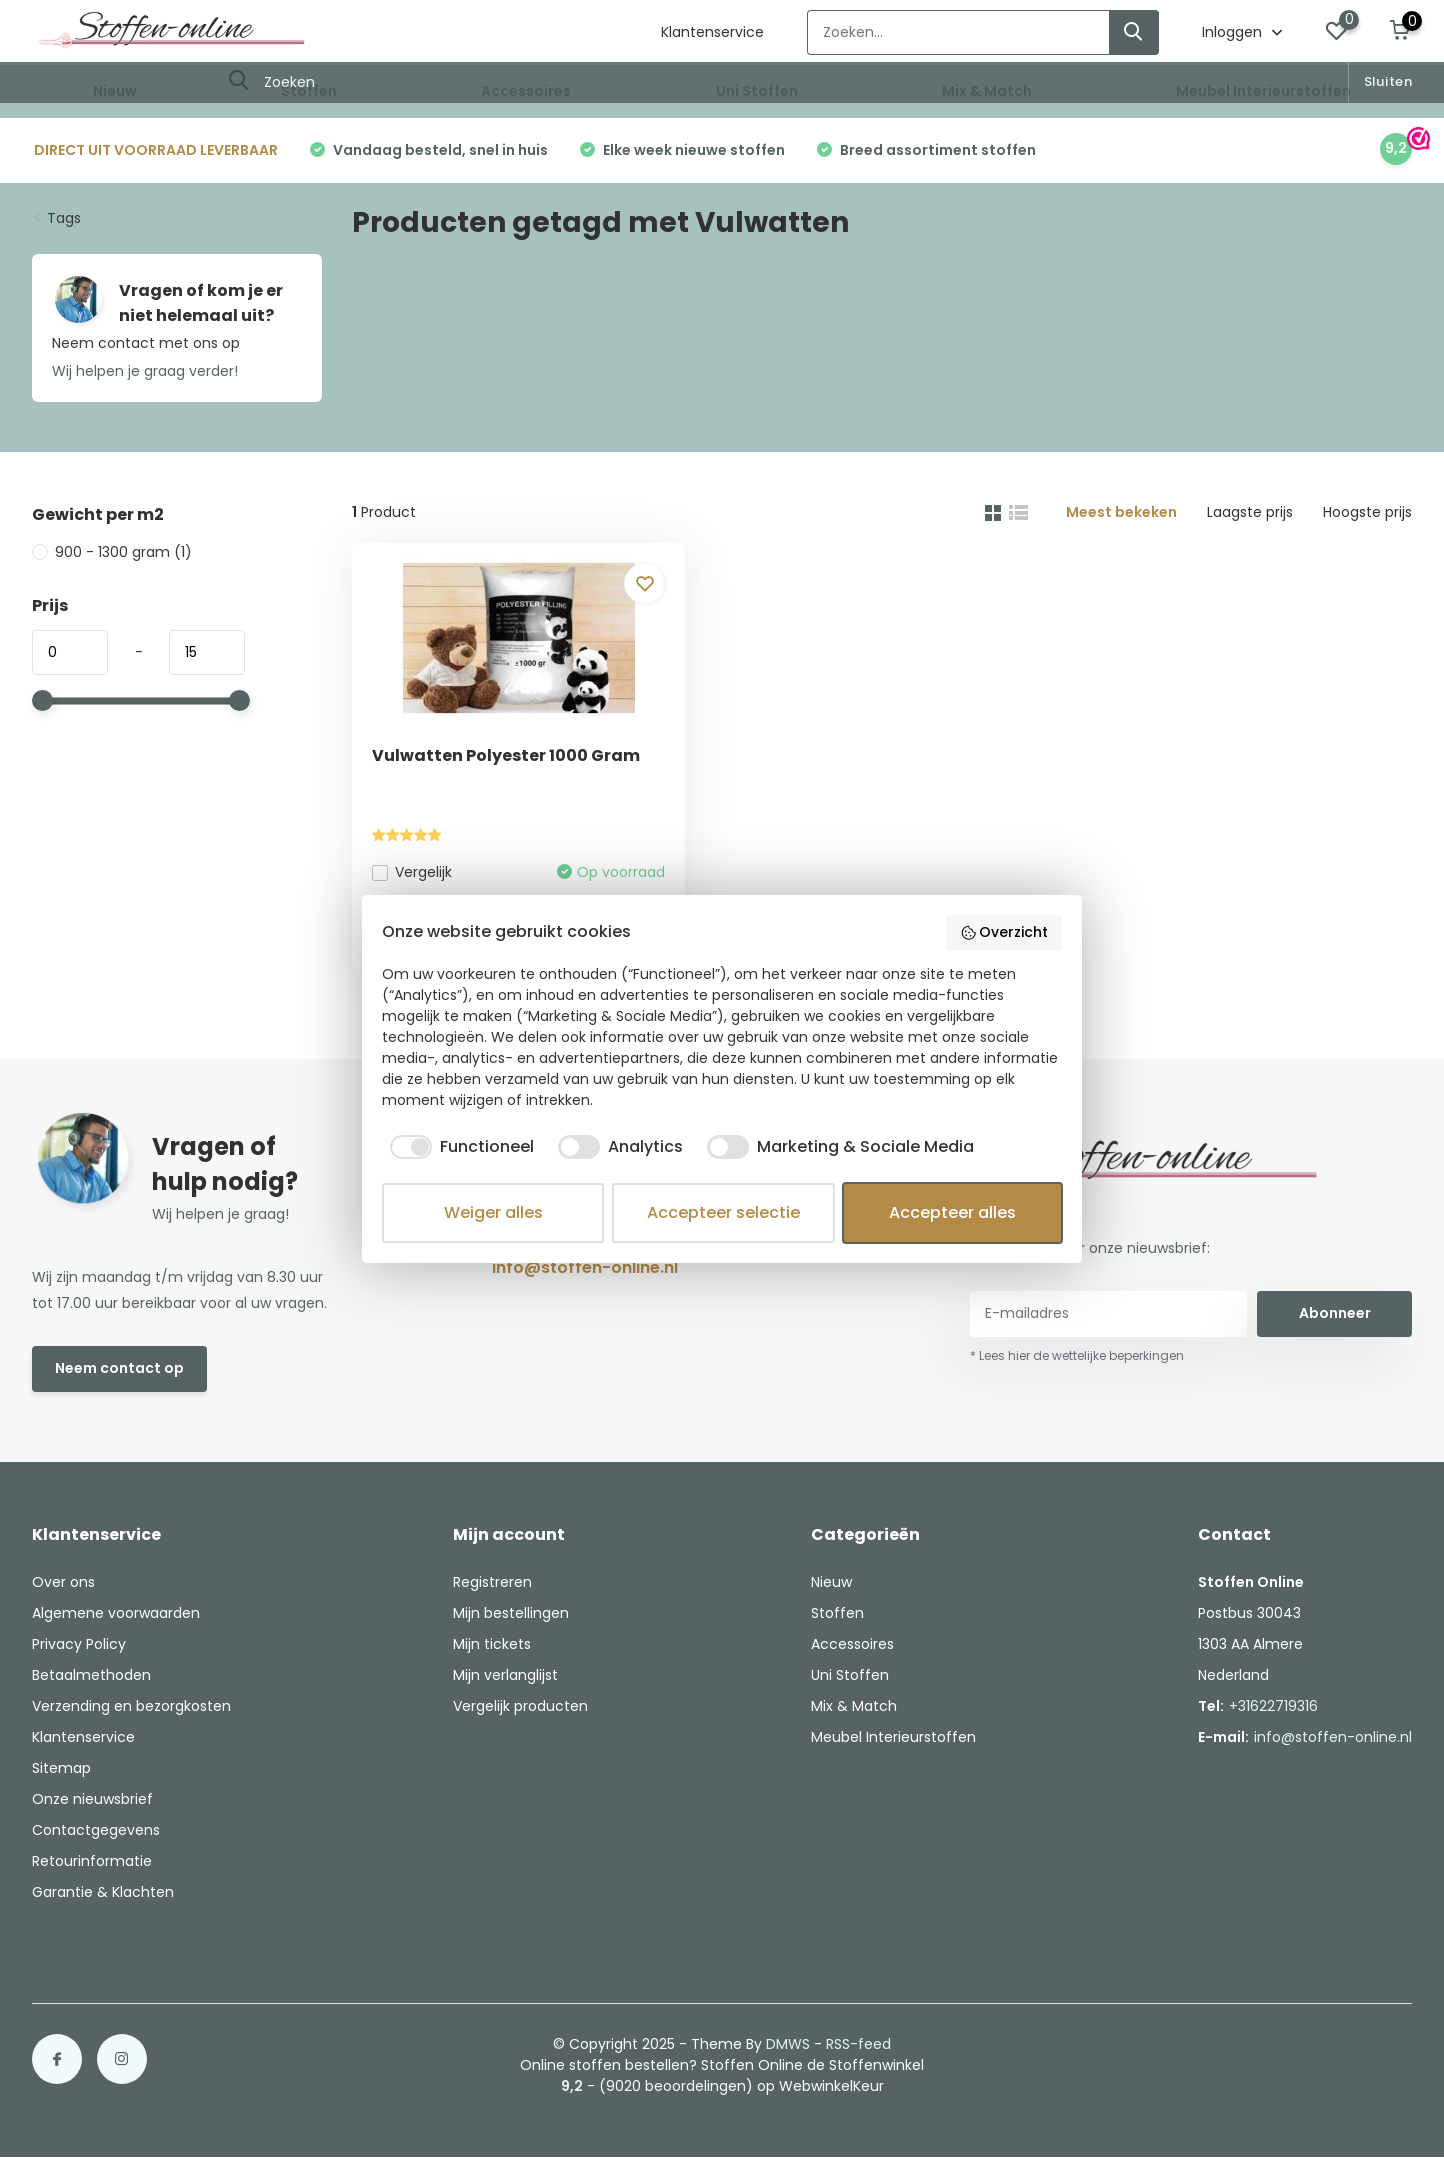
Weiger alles (493, 1212)
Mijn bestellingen (511, 1613)
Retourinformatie (92, 1861)
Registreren (492, 1582)
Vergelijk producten (520, 1706)
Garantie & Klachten (103, 1892)
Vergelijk (412, 872)
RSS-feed (858, 2044)
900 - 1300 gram (112, 552)
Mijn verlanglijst (505, 1675)
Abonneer (1335, 1313)
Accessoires (526, 91)
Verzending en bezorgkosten (131, 1706)
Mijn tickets (492, 1644)
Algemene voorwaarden (116, 1613)
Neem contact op (119, 1368)
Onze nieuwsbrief (92, 1799)
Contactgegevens (96, 1830)
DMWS (788, 2044)
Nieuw (115, 91)
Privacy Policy (79, 1644)
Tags (64, 218)
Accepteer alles (952, 1212)
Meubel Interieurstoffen (1263, 91)
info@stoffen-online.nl (585, 1267)
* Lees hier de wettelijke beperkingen (1077, 1355)
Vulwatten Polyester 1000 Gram (506, 755)
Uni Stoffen (757, 91)
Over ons (63, 1582)
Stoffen (309, 91)
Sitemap (61, 1768)
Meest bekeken (1121, 512)
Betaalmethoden (91, 1675)
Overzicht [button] (1004, 932)
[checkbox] (458, 1147)
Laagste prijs (1250, 512)
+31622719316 (1273, 1706)
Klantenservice (712, 32)
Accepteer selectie (723, 1212)
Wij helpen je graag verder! (145, 371)
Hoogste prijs (1367, 512)
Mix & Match (987, 91)
